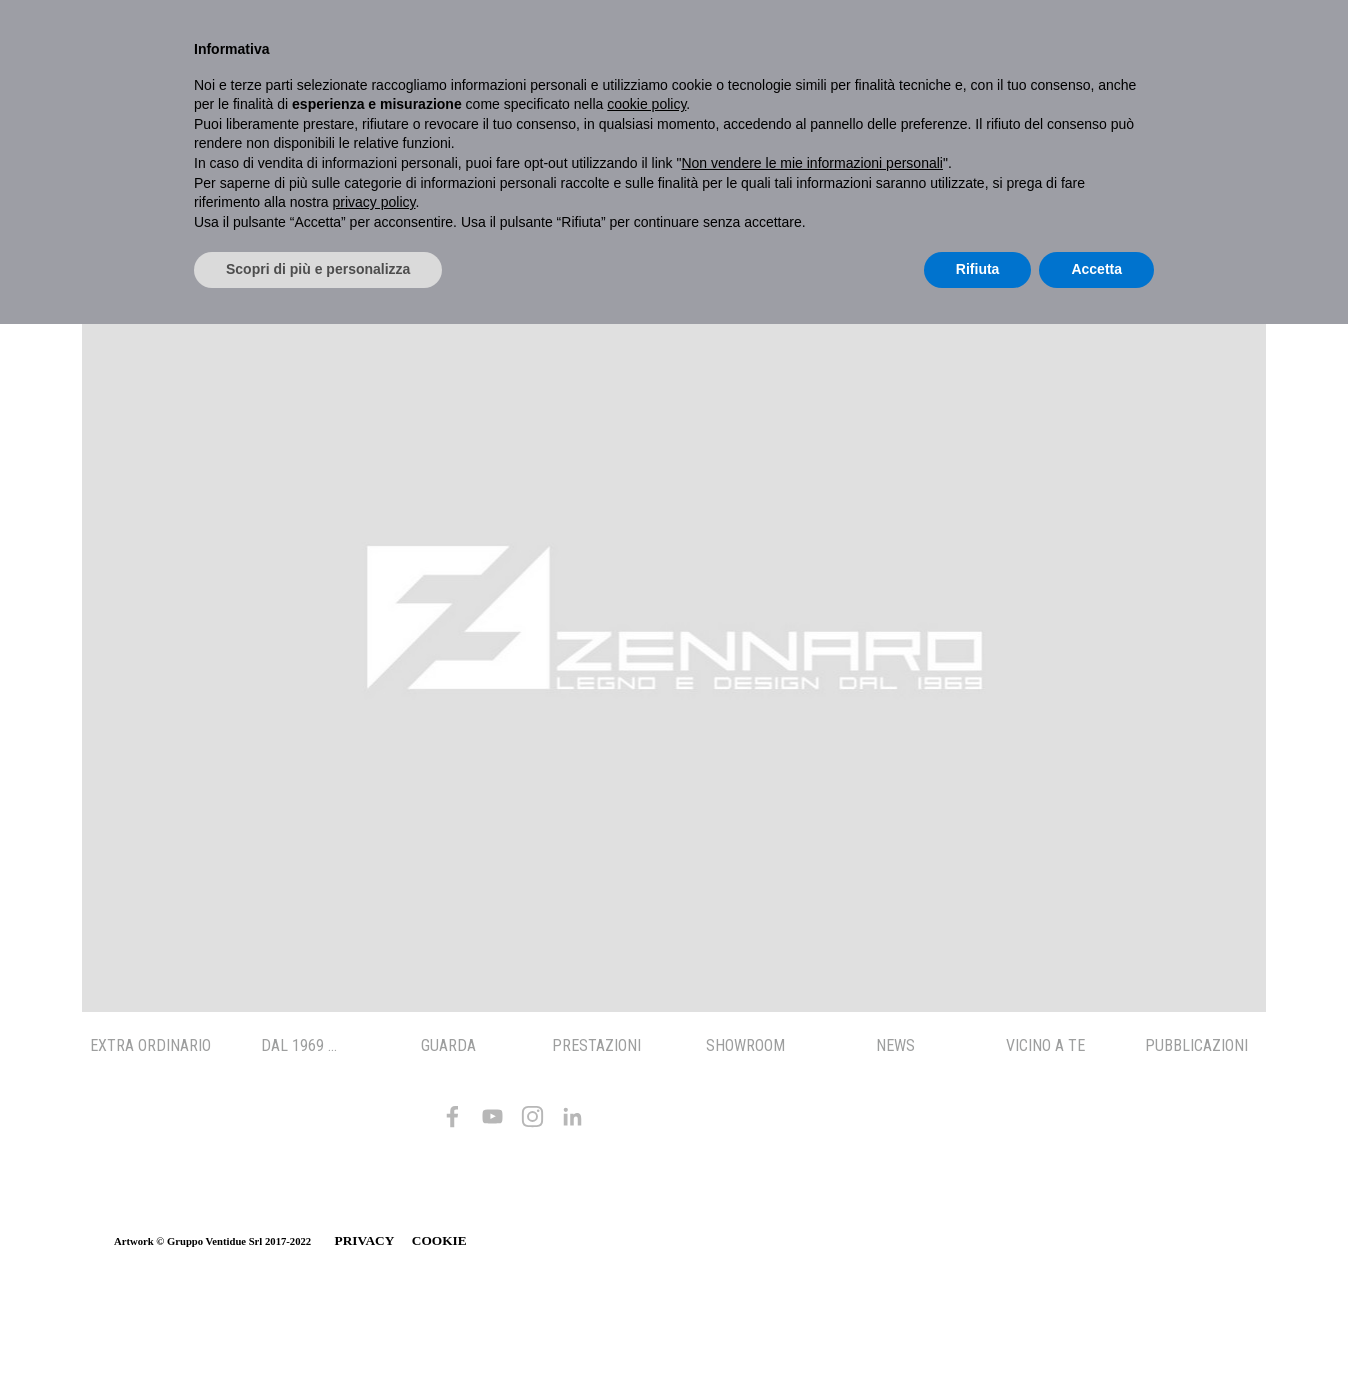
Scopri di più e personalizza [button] (318, 269)
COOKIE (439, 1240)
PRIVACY (364, 1240)
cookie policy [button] (646, 104)
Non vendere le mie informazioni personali (811, 163)
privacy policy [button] (374, 202)
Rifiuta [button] (978, 269)
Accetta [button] (1096, 269)
